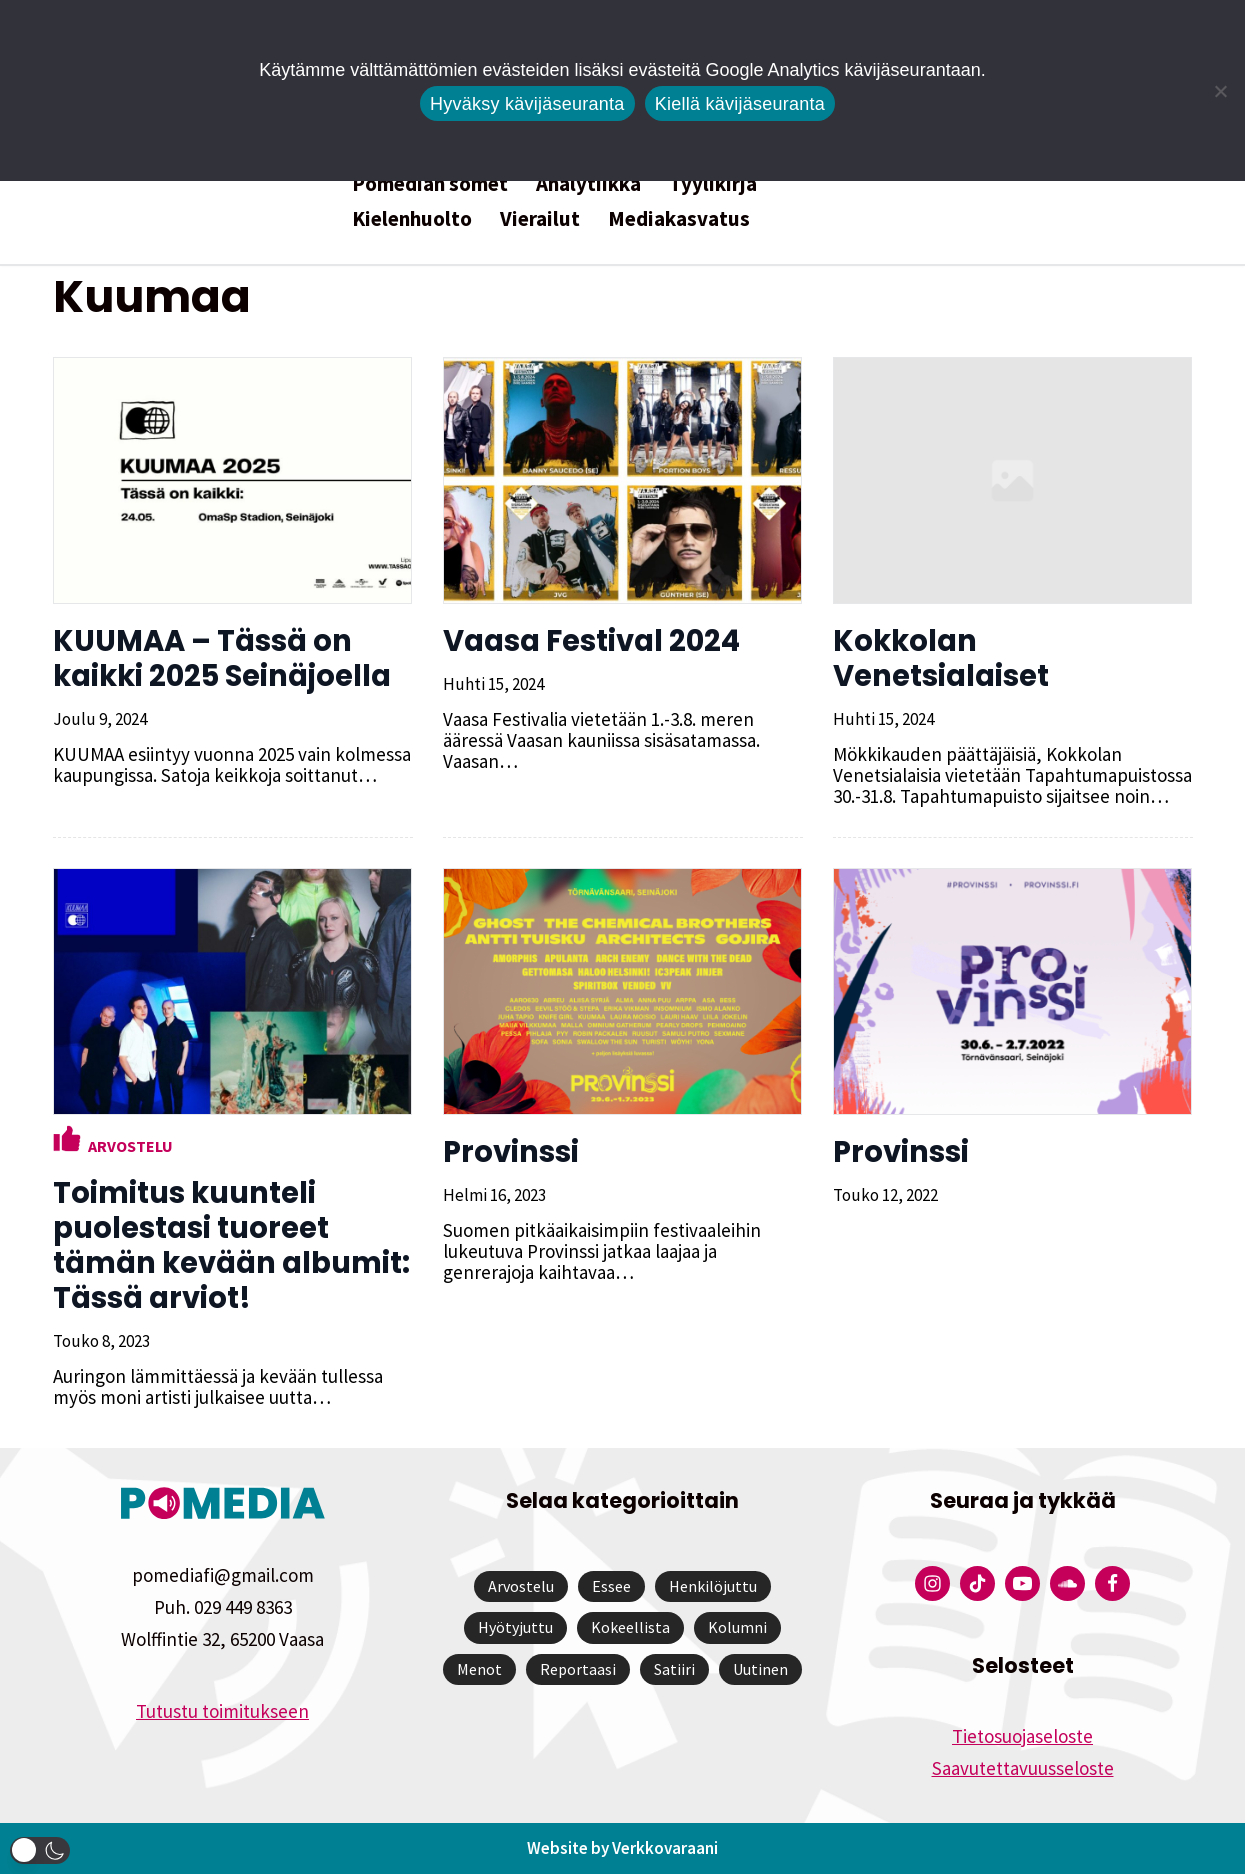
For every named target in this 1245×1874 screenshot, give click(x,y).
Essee (611, 1586)
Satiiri (674, 1669)
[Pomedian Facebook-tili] (1112, 1583)
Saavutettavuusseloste (1023, 1768)
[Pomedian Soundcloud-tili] (1067, 1583)
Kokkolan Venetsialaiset (941, 658)
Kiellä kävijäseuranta (740, 104)
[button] (40, 1850)
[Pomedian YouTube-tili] (1022, 1583)
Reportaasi (578, 1669)
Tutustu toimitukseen (222, 1711)
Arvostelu (130, 1146)
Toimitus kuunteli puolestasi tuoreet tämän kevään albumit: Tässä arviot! (231, 1245)
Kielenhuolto (412, 218)
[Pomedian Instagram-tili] (932, 1583)
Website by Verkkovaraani (622, 1848)
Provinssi (511, 1152)
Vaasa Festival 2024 (591, 641)
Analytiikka (588, 183)
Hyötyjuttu (515, 1627)
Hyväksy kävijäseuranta (527, 104)
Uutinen (760, 1669)
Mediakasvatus (679, 218)
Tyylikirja (713, 183)
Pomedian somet (430, 183)
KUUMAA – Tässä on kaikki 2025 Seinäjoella (222, 658)
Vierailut (540, 218)
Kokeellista (630, 1627)
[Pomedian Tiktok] (977, 1583)
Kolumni (737, 1627)
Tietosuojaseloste (1022, 1736)
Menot (479, 1669)
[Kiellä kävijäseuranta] (1220, 91)
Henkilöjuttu (713, 1586)
